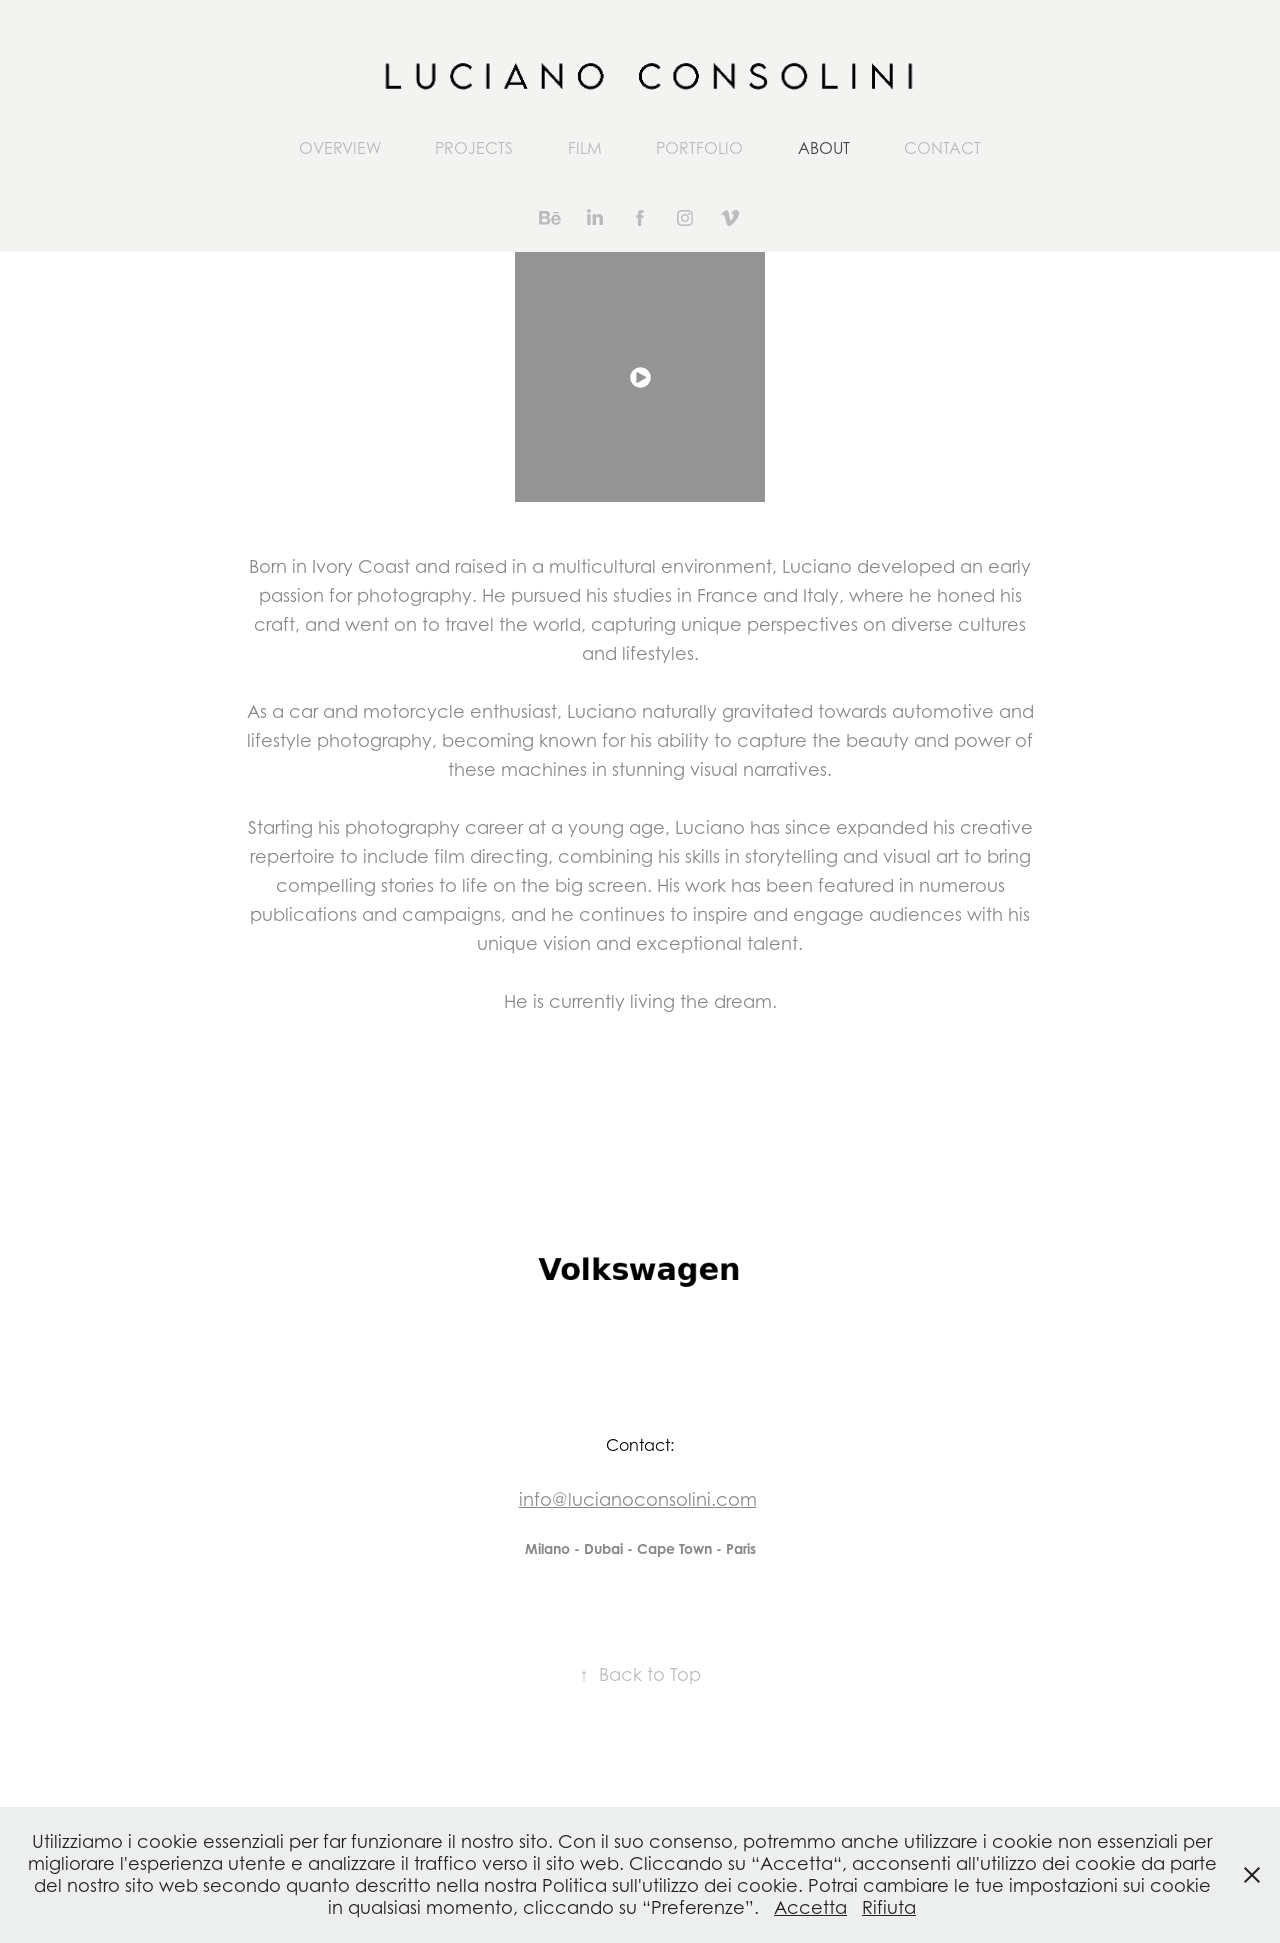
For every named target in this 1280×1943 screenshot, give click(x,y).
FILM (585, 148)
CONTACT (942, 148)
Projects (474, 148)
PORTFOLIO (699, 148)
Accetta (810, 1907)
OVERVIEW (340, 148)
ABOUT (824, 148)
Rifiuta (889, 1907)
